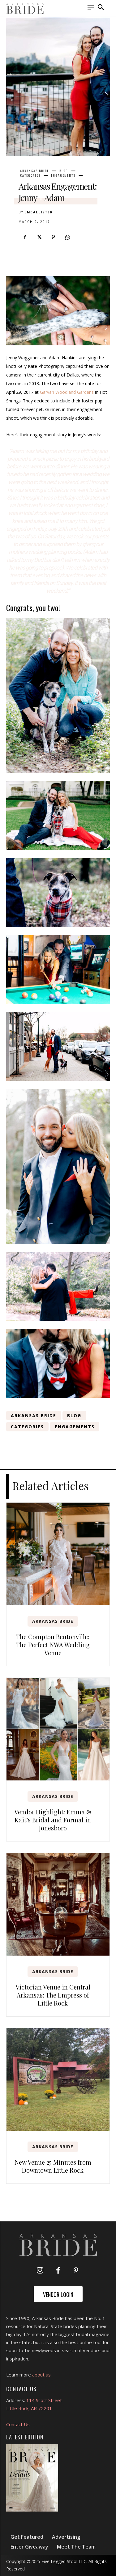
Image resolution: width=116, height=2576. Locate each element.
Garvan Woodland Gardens (67, 392)
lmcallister (38, 212)
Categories (30, 175)
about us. (42, 2375)
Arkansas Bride (34, 170)
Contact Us (18, 2424)
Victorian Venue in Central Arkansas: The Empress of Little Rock (52, 1995)
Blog (63, 170)
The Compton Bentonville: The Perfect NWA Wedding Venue (53, 1644)
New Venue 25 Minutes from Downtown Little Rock (53, 2166)
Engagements (63, 175)
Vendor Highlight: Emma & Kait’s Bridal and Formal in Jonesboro (53, 1820)
